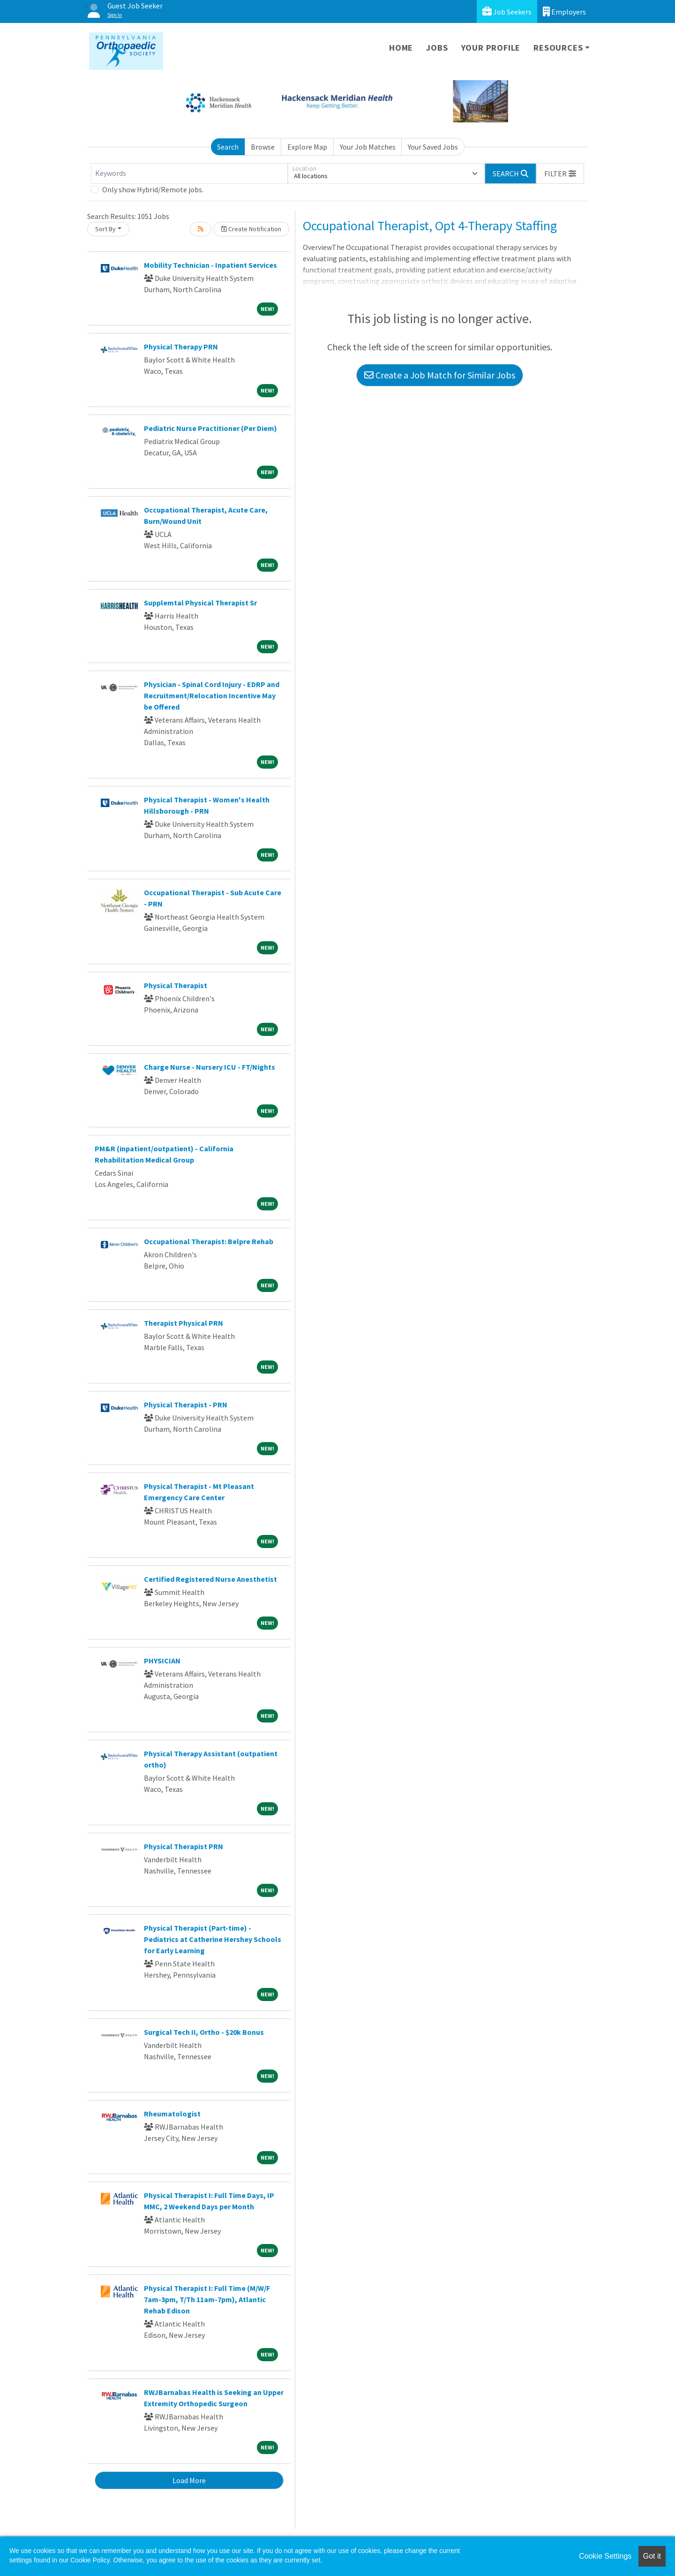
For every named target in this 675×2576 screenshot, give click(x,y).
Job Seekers (507, 11)
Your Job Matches (368, 146)
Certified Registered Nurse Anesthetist (210, 1579)
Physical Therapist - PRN (185, 1404)
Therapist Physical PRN (183, 1323)
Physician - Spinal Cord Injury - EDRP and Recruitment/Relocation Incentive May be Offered (211, 695)
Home (401, 47)
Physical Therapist (175, 985)
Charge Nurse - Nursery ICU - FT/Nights (209, 1067)
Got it (652, 2556)
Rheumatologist (172, 2113)
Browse (263, 146)
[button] (560, 173)
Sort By (105, 229)
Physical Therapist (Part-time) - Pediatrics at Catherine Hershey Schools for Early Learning (212, 1939)
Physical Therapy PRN (181, 346)
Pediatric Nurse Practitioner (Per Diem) (210, 428)
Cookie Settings (605, 2556)
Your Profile (491, 47)
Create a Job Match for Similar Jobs (439, 375)
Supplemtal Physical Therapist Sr (200, 602)
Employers (564, 11)
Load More (189, 2480)
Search (228, 146)
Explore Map (307, 146)
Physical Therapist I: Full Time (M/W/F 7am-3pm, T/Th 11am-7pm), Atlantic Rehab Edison (207, 2299)
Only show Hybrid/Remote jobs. (152, 189)
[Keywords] (189, 173)
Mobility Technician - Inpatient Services (210, 265)
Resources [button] (558, 47)
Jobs (437, 47)
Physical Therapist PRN (183, 1846)
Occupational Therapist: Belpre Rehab (208, 1241)
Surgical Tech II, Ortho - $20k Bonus (204, 2032)
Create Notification (251, 229)
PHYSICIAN (162, 1660)
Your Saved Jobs (433, 146)
